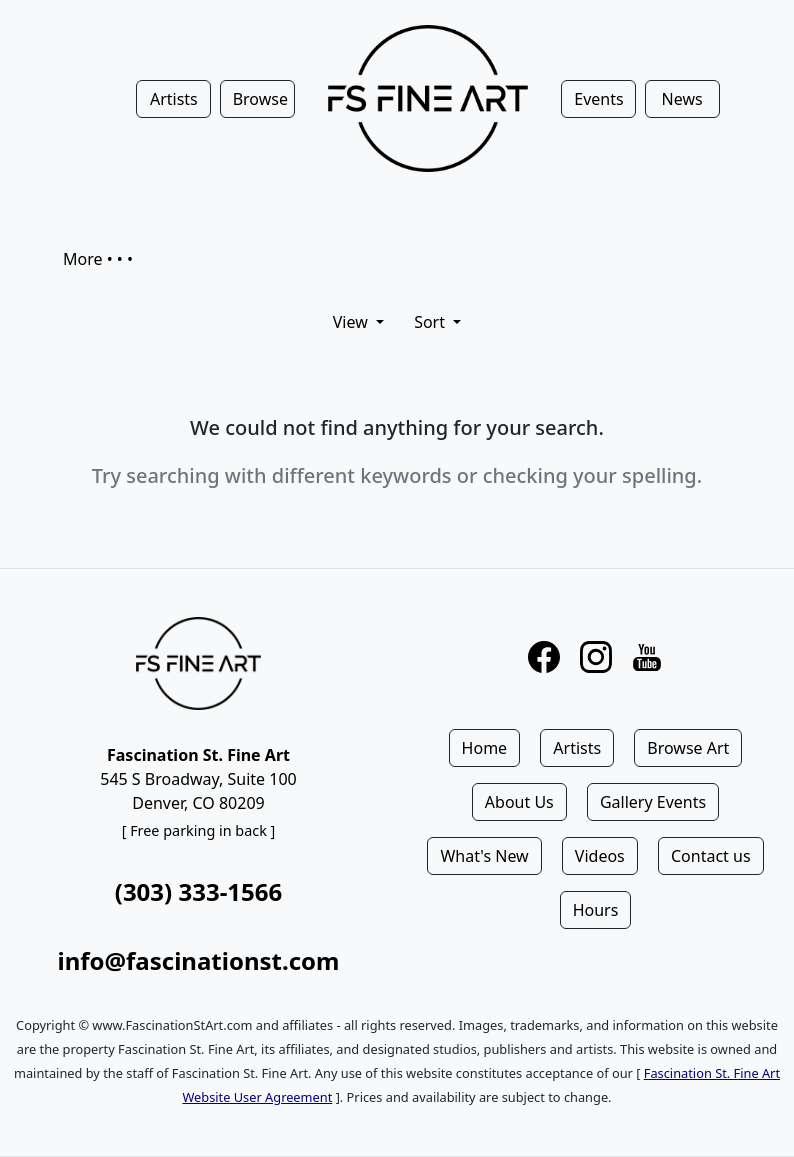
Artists (577, 748)
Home (485, 748)
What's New (484, 856)
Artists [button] (174, 99)
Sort (431, 322)
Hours (596, 910)
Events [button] (598, 99)
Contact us (711, 856)
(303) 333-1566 (198, 891)
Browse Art (688, 748)
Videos (600, 856)
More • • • (98, 259)
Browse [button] (260, 99)
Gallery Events (653, 802)
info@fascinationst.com (198, 960)
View (352, 322)
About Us (519, 802)
